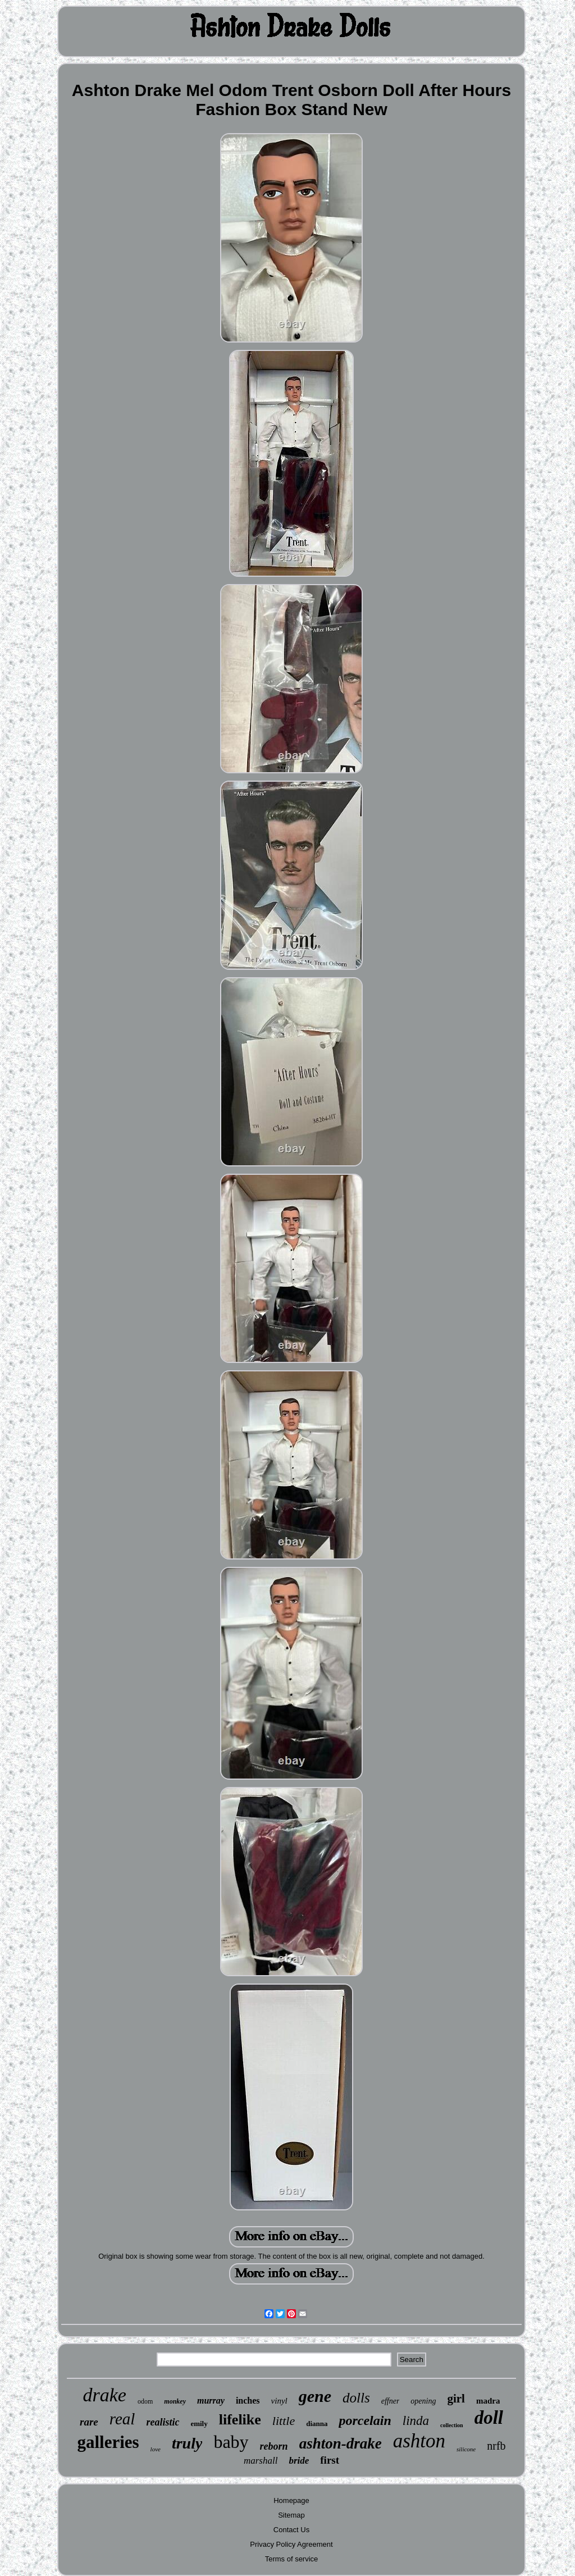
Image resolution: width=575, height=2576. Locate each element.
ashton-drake (340, 2443)
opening (423, 2401)
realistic (162, 2422)
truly (187, 2443)
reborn (274, 2446)
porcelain (365, 2420)
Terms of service (291, 2559)
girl (456, 2398)
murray (211, 2400)
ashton (419, 2441)
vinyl (279, 2400)
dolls (356, 2397)
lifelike (240, 2419)
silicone (466, 2449)
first (329, 2460)
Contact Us (291, 2529)
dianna (316, 2423)
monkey (175, 2401)
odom (145, 2401)
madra (488, 2400)
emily (198, 2423)
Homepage (291, 2500)
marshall (260, 2460)
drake (104, 2394)
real (122, 2419)
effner (390, 2401)
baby (230, 2442)
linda (416, 2421)
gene (315, 2396)
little (283, 2421)
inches (248, 2400)
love (155, 2449)
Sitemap (291, 2515)
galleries (108, 2442)
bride (299, 2460)
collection (451, 2425)
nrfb (496, 2446)
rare (89, 2422)
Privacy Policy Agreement (291, 2544)
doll (488, 2418)
